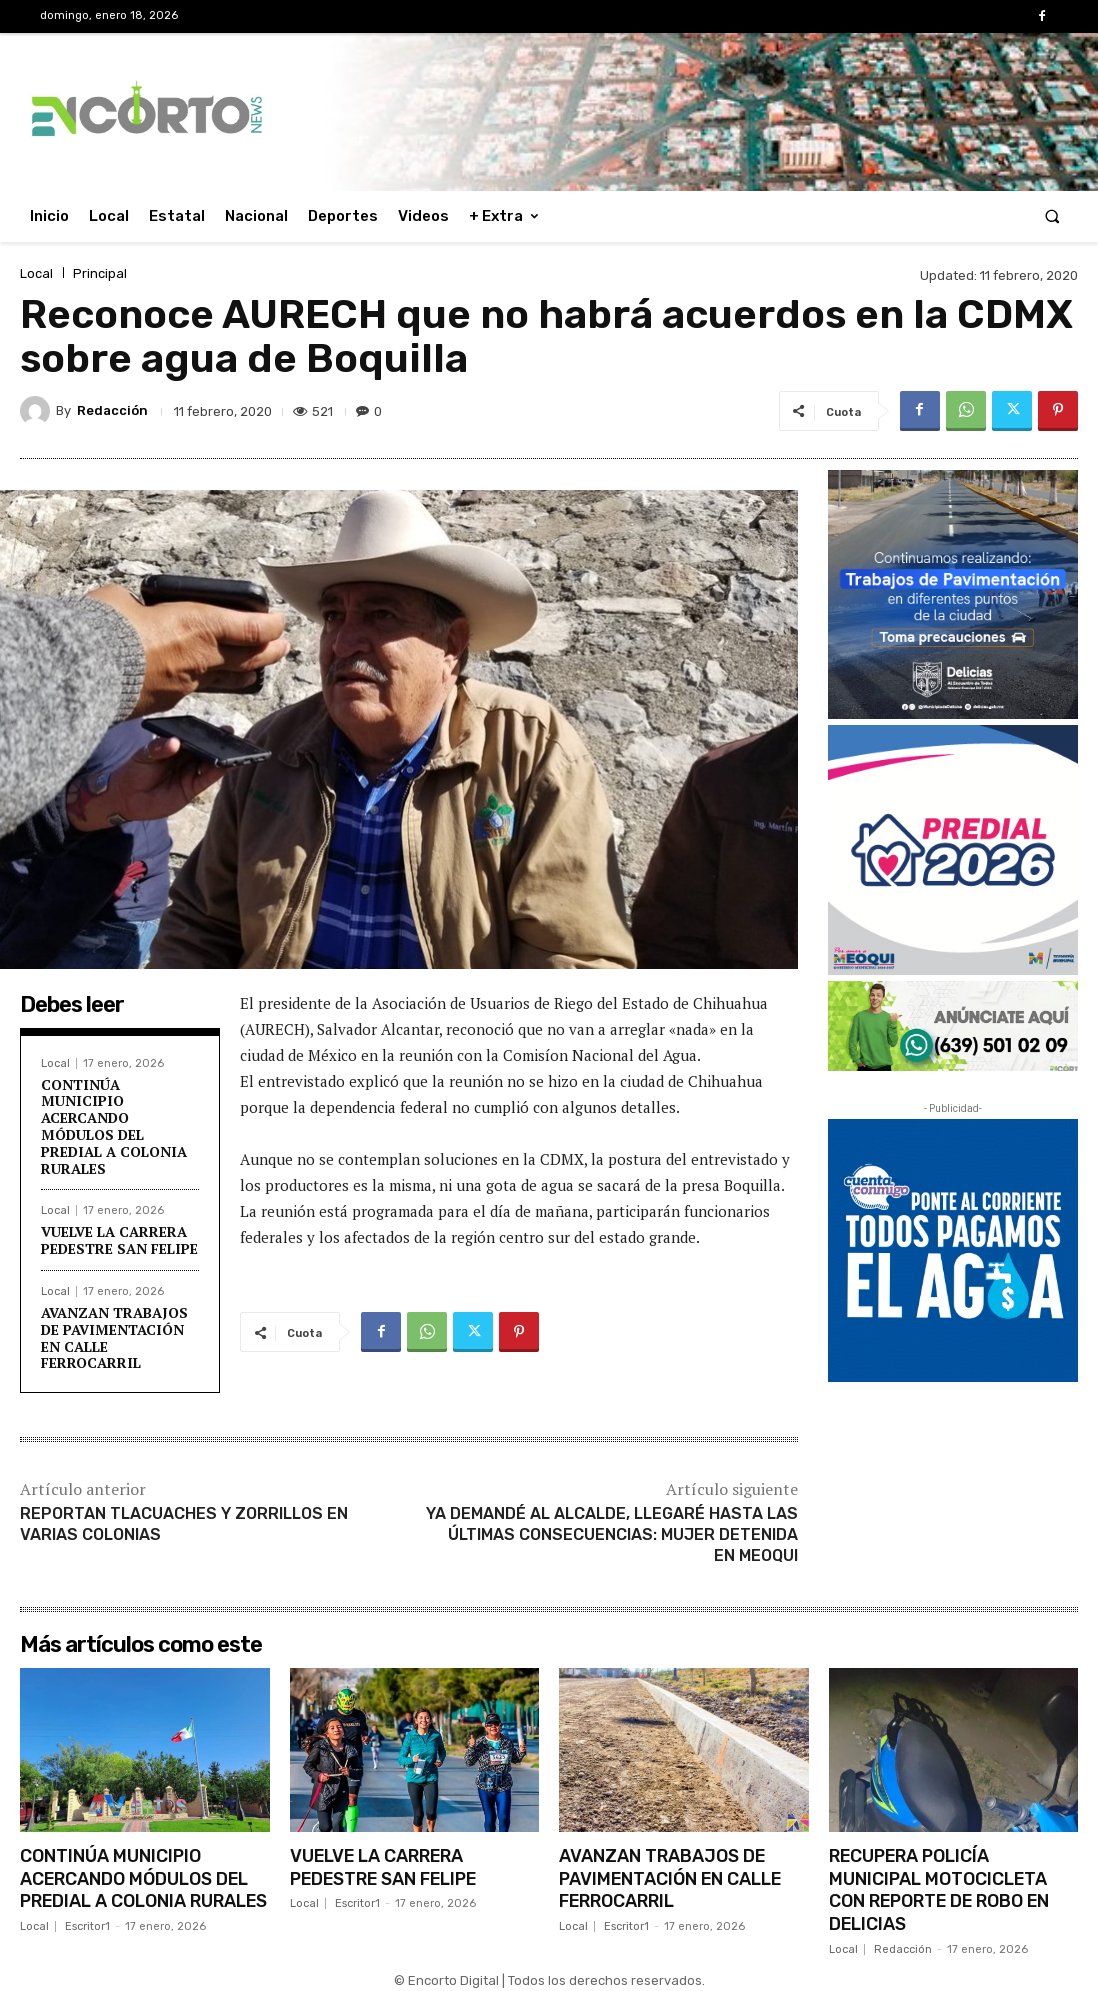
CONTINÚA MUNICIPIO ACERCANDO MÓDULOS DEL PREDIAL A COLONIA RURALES (114, 1126)
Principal (100, 273)
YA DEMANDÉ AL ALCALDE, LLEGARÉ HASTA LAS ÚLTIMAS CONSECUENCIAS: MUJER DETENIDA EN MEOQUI (612, 1534)
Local (36, 273)
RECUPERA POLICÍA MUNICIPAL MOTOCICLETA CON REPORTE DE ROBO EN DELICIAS (943, 1887)
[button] (1052, 216)
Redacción (112, 410)
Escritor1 (87, 1945)
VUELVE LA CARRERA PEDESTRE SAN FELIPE (119, 1240)
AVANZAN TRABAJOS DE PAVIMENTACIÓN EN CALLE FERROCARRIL (114, 1337)
